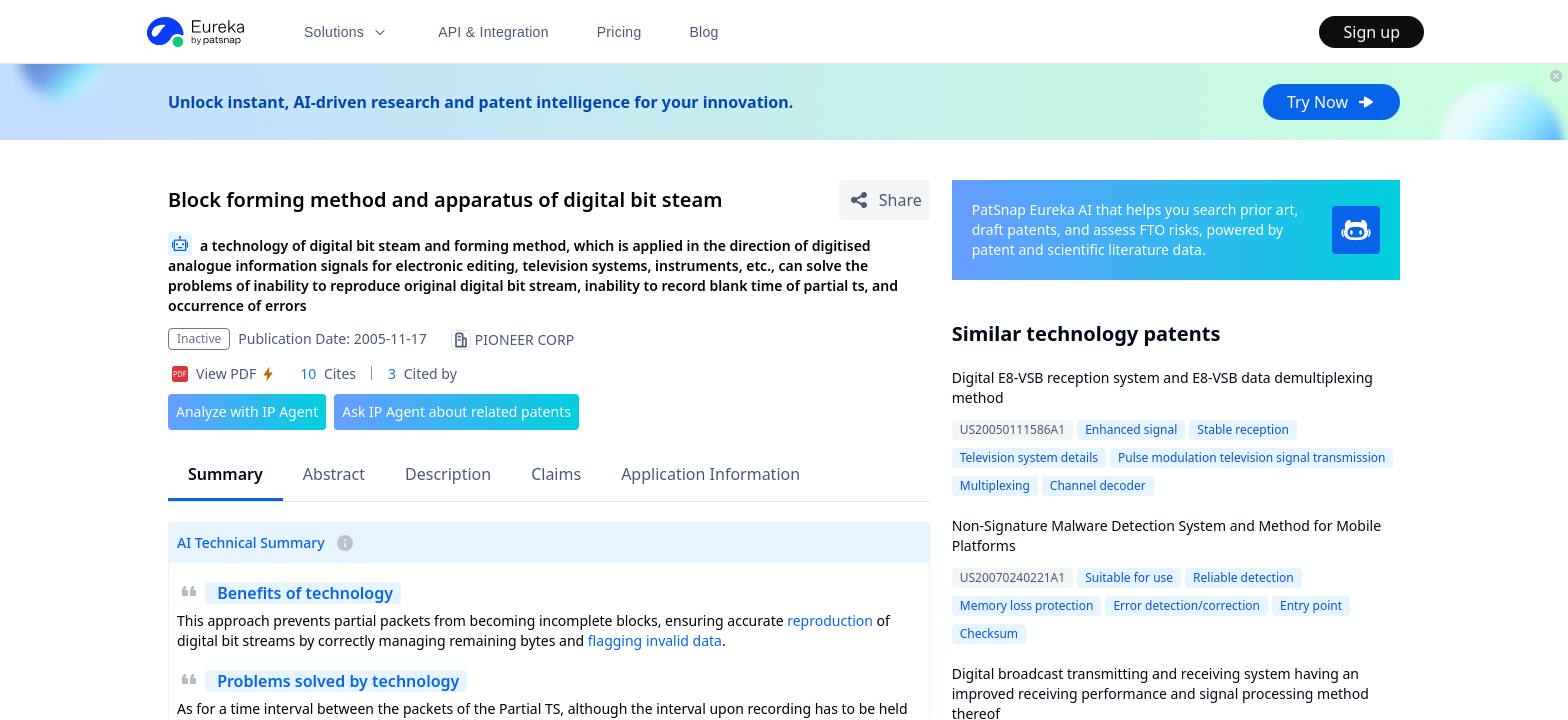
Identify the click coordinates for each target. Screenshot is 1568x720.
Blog (704, 32)
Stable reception (1243, 429)
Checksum (989, 633)
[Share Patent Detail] (884, 200)
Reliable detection (1243, 577)
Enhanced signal (1131, 429)
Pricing (619, 32)
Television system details (1029, 457)
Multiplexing (995, 485)
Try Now (1331, 102)
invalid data (684, 640)
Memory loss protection (1027, 605)
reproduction (830, 620)
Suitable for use (1129, 577)
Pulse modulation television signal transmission (1251, 457)
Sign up (1371, 32)
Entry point (1311, 605)
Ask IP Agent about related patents (456, 411)
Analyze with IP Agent (247, 411)
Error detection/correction (1186, 605)
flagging (615, 640)
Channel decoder (1098, 485)
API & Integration (493, 32)
